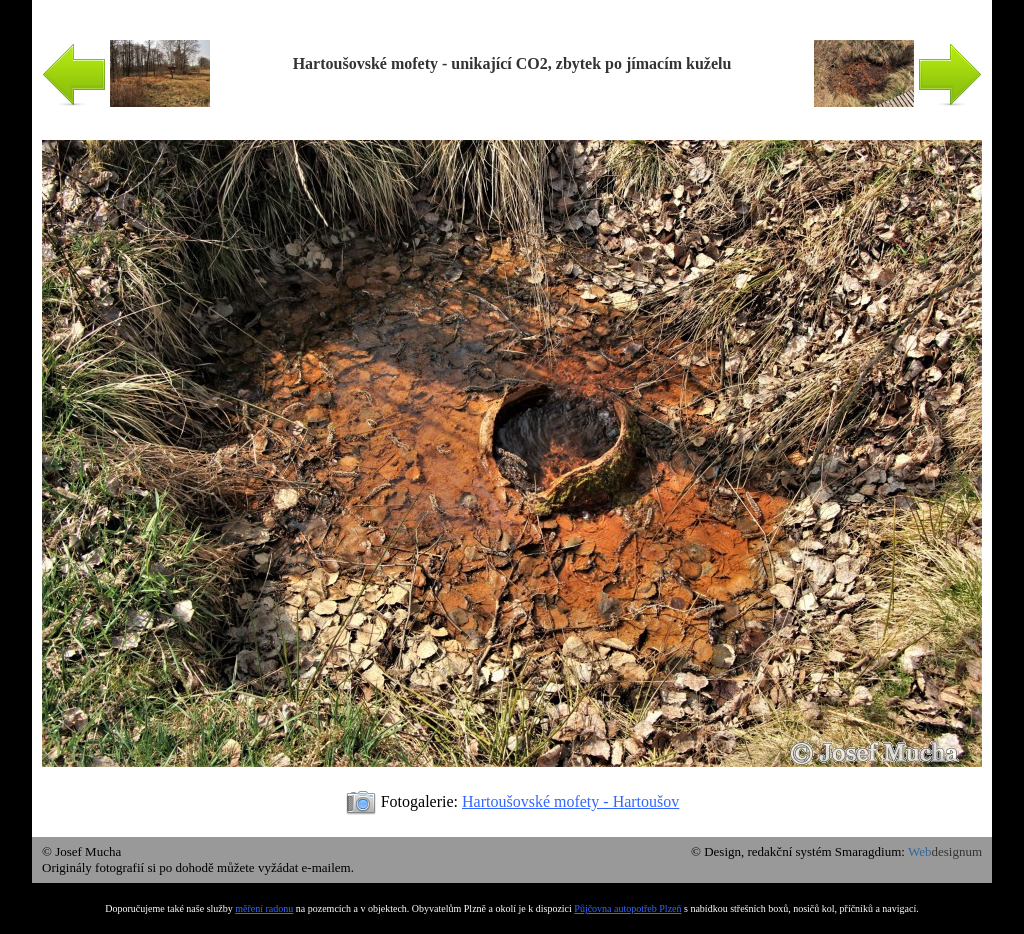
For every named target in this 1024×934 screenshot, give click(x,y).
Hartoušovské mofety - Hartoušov (570, 801)
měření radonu (264, 908)
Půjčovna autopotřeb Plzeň (627, 908)
